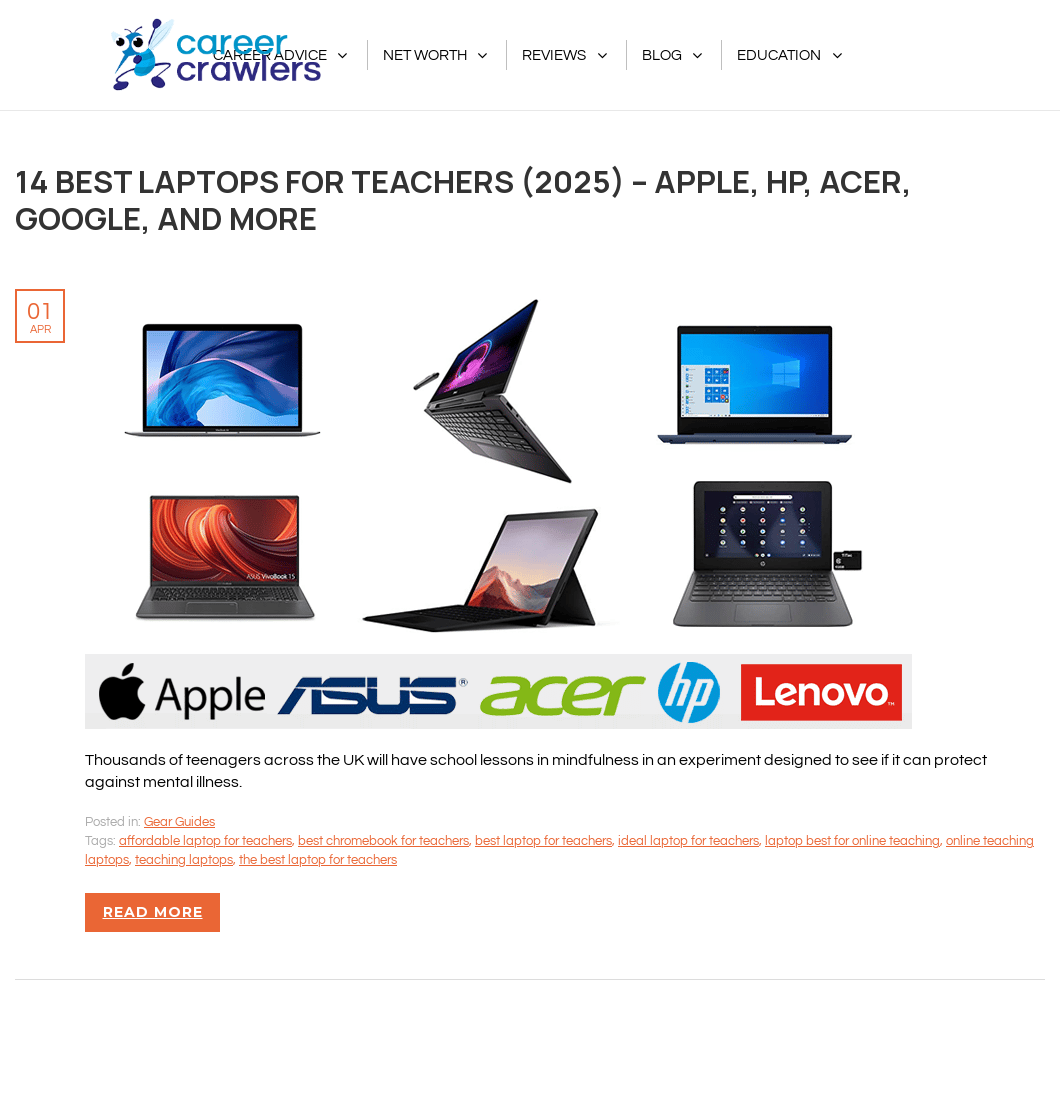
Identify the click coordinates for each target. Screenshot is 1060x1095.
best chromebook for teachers (383, 841)
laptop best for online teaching (852, 841)
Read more (153, 912)
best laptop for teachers (543, 841)
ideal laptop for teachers (688, 841)
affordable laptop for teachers (205, 841)
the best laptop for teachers (318, 860)
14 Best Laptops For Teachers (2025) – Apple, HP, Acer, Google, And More (463, 199)
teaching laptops (184, 860)
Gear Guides (179, 822)
